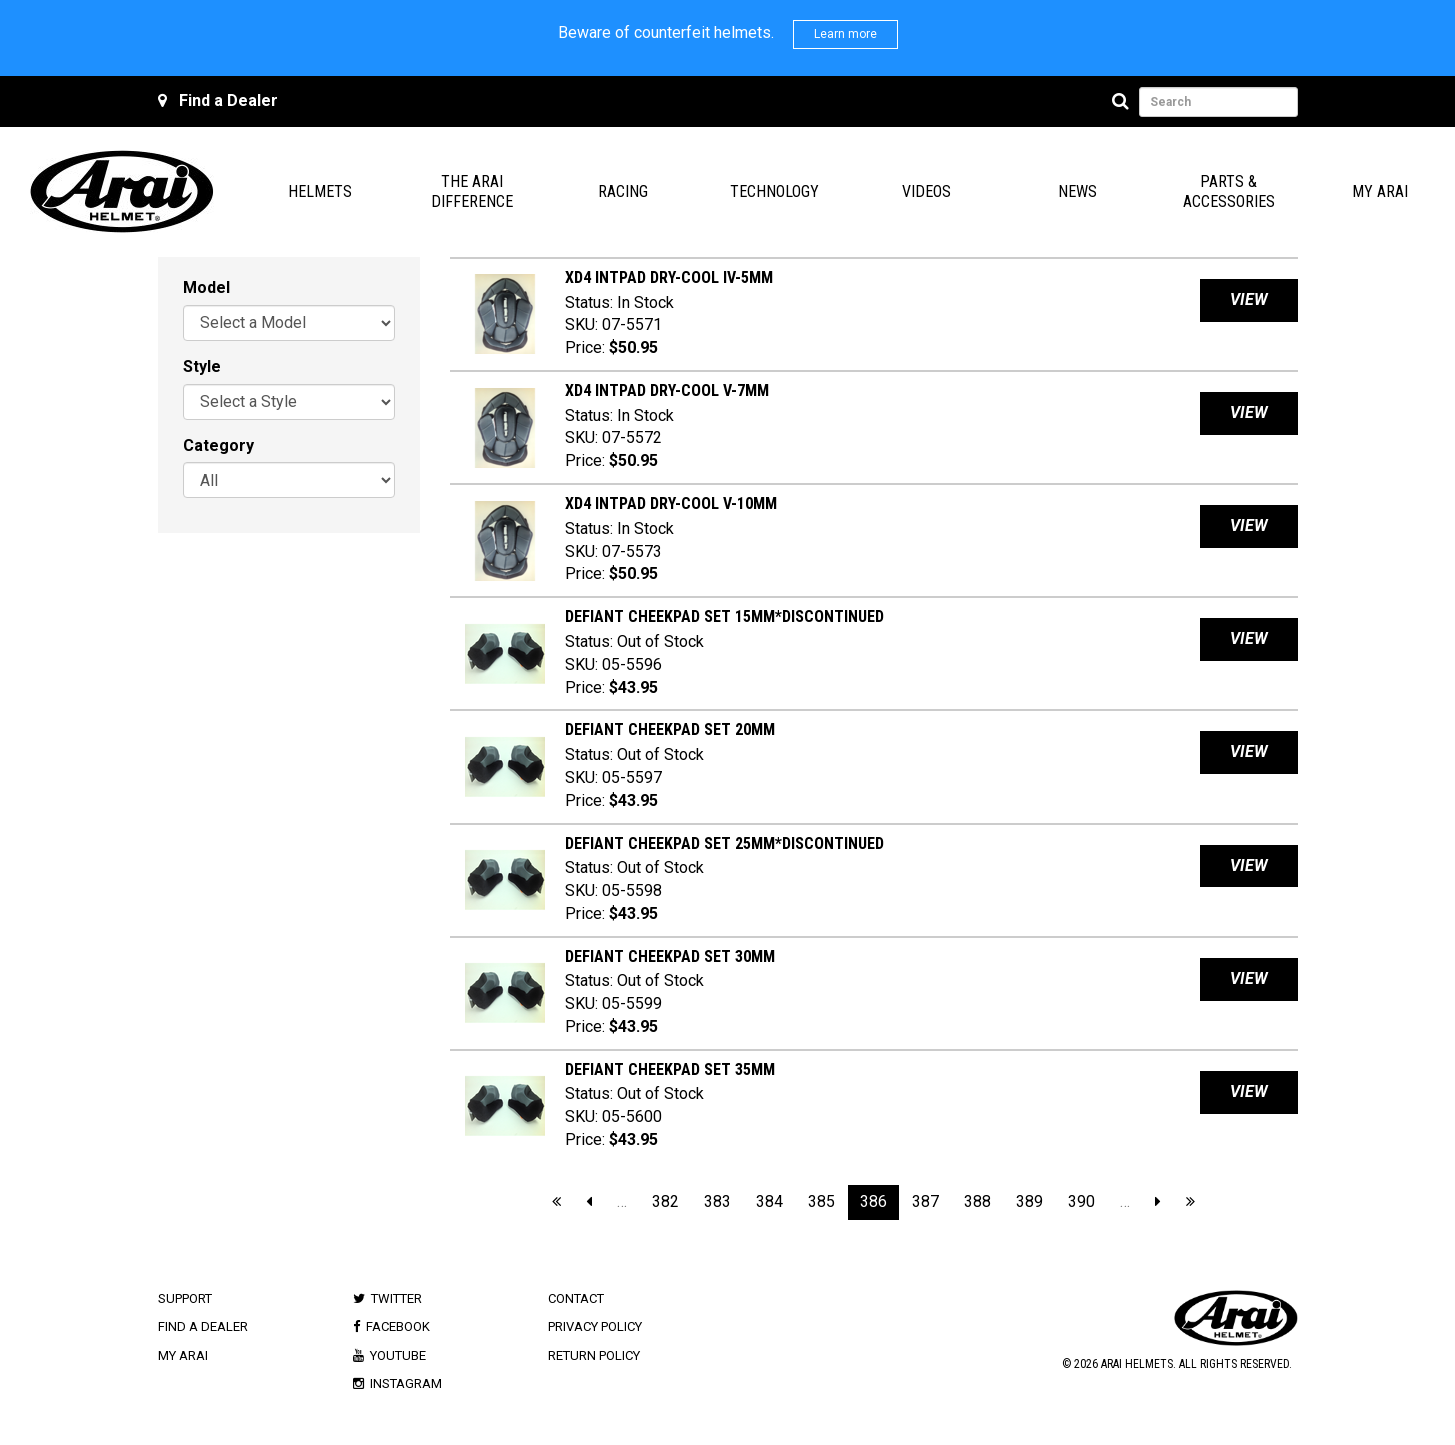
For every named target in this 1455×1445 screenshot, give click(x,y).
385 (821, 1201)
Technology (774, 191)
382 (665, 1201)
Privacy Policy (595, 1326)
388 (977, 1201)
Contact (576, 1298)
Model (206, 287)
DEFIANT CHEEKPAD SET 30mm (670, 956)
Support (185, 1298)
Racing (623, 191)
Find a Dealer (228, 100)
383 (717, 1201)
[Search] (1123, 102)
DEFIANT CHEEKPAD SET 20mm (670, 729)
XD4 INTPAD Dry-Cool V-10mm (671, 503)
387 (925, 1201)
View (1249, 299)
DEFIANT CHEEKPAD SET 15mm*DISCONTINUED (724, 616)
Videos (926, 191)
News (1077, 191)
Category (218, 445)
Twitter (396, 1298)
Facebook (398, 1326)
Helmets (320, 191)
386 (873, 1201)
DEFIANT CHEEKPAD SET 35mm (670, 1069)
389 (1029, 1201)
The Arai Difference (472, 191)
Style (202, 366)
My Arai (1380, 191)
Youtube (398, 1355)
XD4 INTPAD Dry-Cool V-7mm (667, 390)
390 (1081, 1201)
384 (769, 1201)
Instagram (406, 1383)
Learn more (845, 34)
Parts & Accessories (1229, 191)
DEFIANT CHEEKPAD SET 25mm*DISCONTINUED (724, 843)
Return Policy (594, 1355)
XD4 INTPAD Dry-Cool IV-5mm (669, 277)
